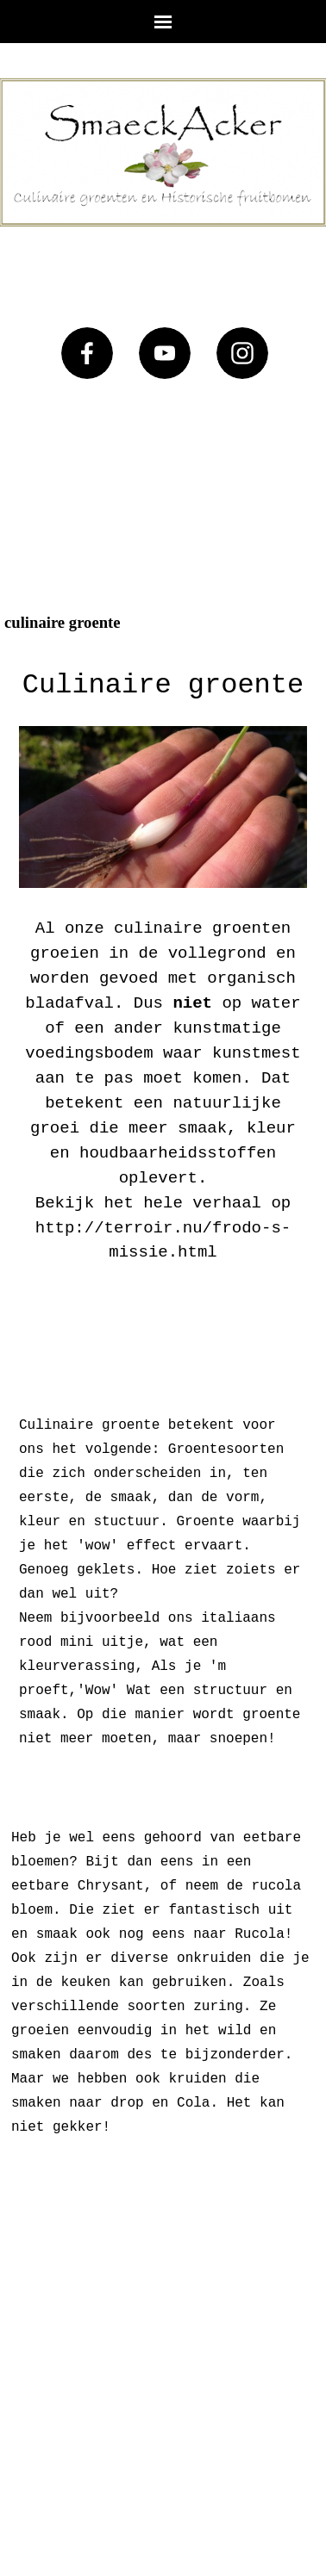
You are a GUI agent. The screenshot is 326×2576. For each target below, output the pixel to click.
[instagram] (242, 353)
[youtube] (165, 353)
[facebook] (87, 353)
